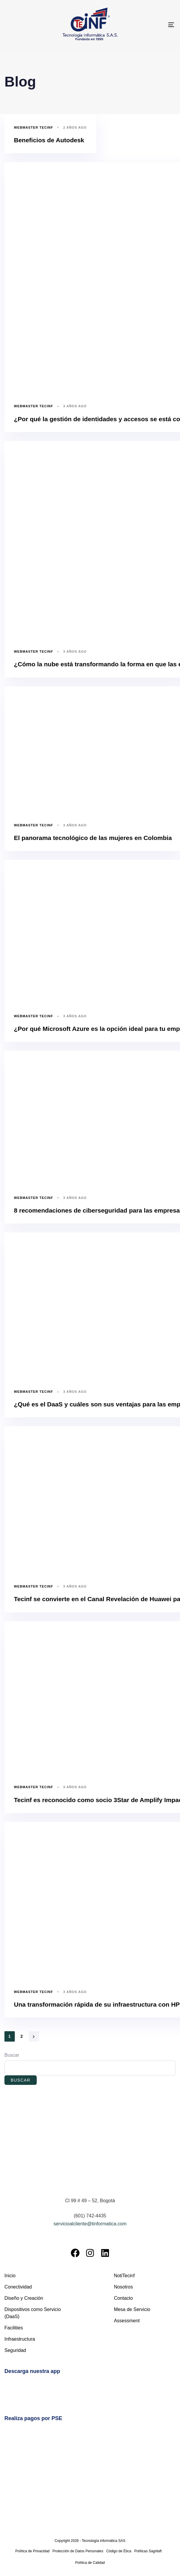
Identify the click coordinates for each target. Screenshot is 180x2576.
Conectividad (18, 2286)
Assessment (127, 2320)
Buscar (11, 2055)
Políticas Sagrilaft (148, 2551)
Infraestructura (19, 2339)
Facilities (13, 2327)
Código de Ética (118, 2551)
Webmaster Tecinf (33, 127)
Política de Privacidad (32, 2551)
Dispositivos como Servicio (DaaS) (32, 2313)
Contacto (123, 2298)
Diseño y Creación (23, 2298)
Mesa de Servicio (132, 2309)
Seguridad (15, 2350)
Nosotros (123, 2286)
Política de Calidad (90, 2563)
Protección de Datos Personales (77, 2551)
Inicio (9, 2275)
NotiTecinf (124, 2275)
